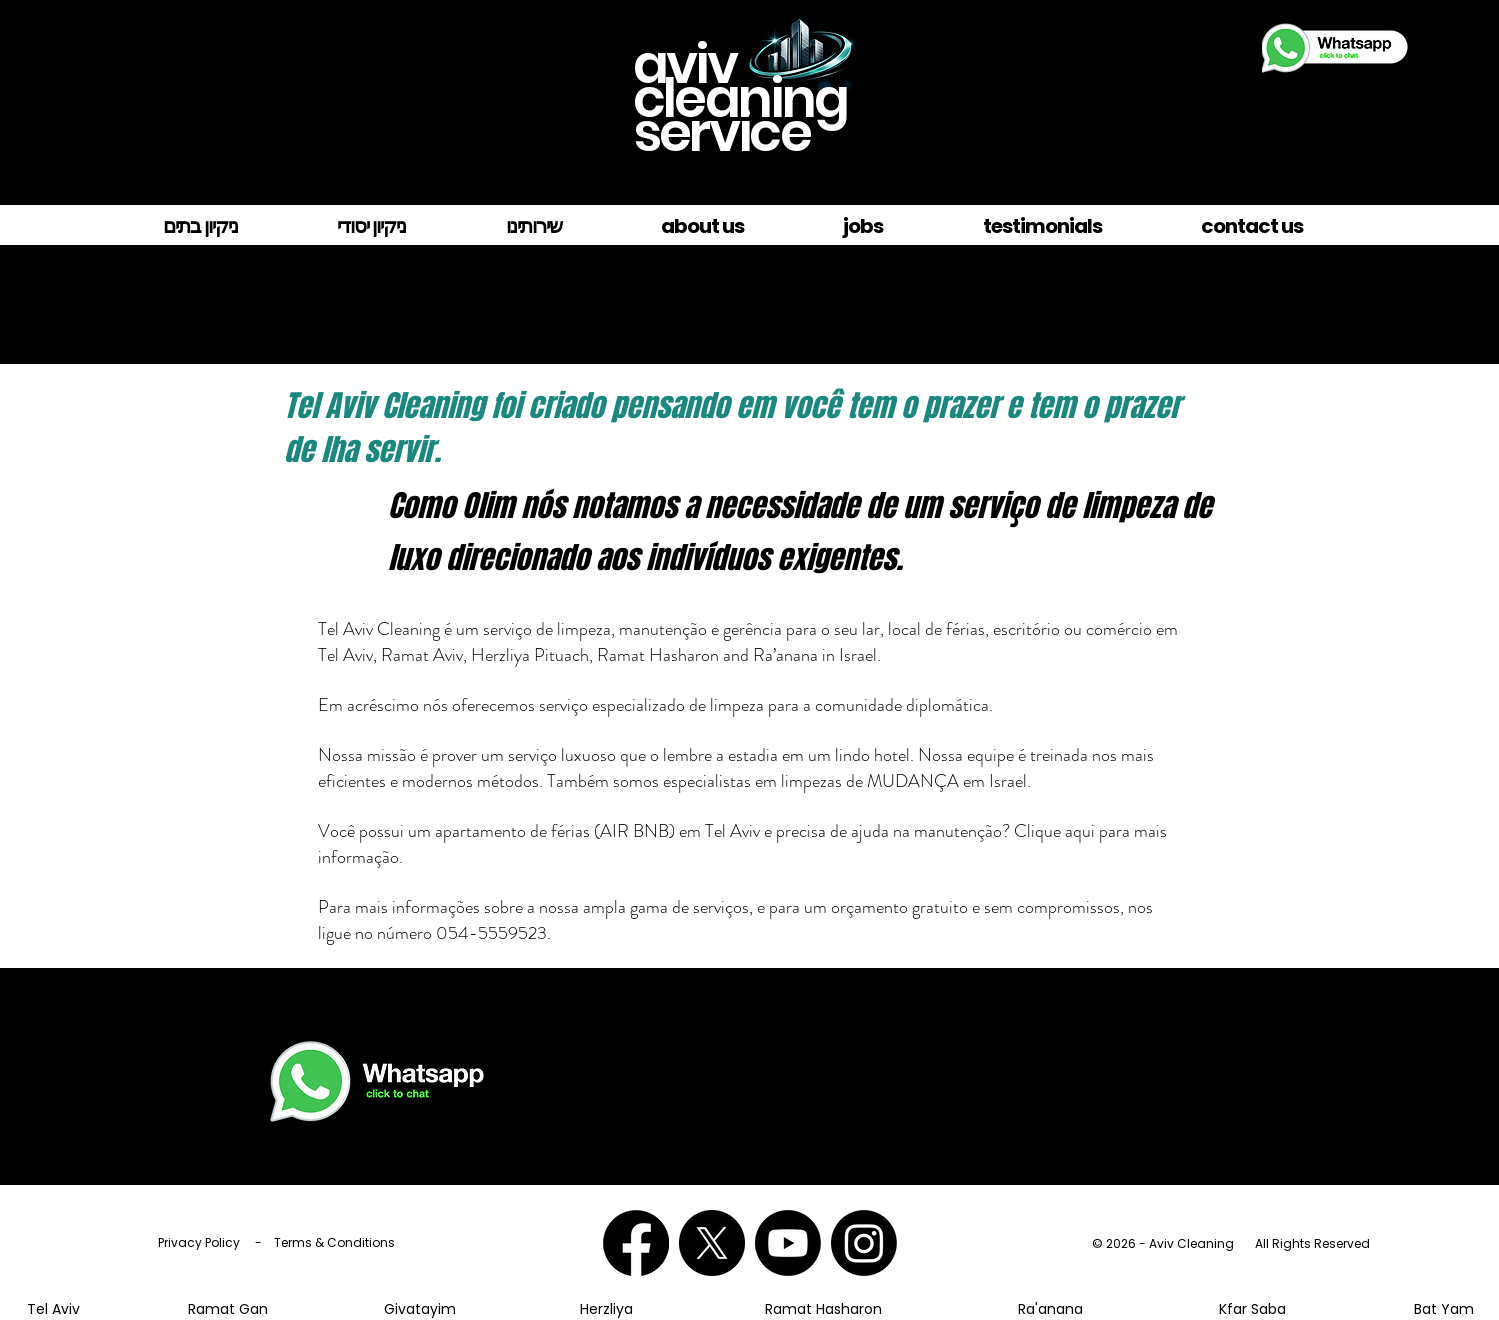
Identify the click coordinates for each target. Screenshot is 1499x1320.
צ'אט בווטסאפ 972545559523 (1173, 1022)
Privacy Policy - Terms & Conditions (276, 1242)
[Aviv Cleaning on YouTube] (788, 1243)
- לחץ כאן (1078, 1022)
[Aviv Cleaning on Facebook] (636, 1243)
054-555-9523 (1174, 1043)
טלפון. (1221, 1043)
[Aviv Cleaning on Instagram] (864, 1243)
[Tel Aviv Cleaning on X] (712, 1243)
